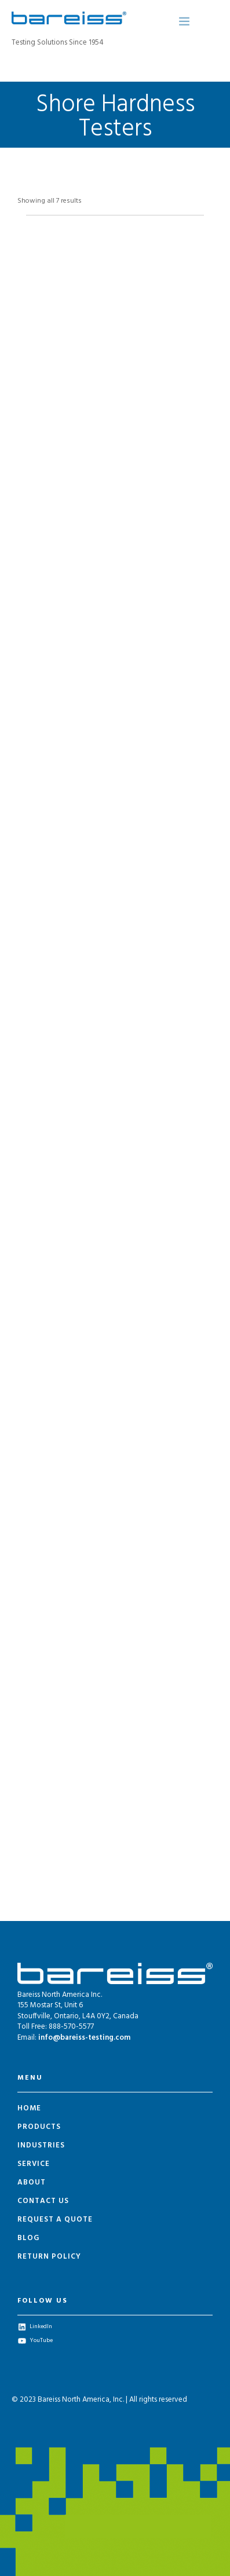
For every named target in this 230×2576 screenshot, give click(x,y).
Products (39, 2127)
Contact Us (43, 2201)
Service (33, 2164)
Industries (41, 2145)
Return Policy (49, 2257)
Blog (28, 2238)
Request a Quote (55, 2219)
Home (29, 2108)
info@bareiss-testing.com (84, 2038)
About (31, 2182)
